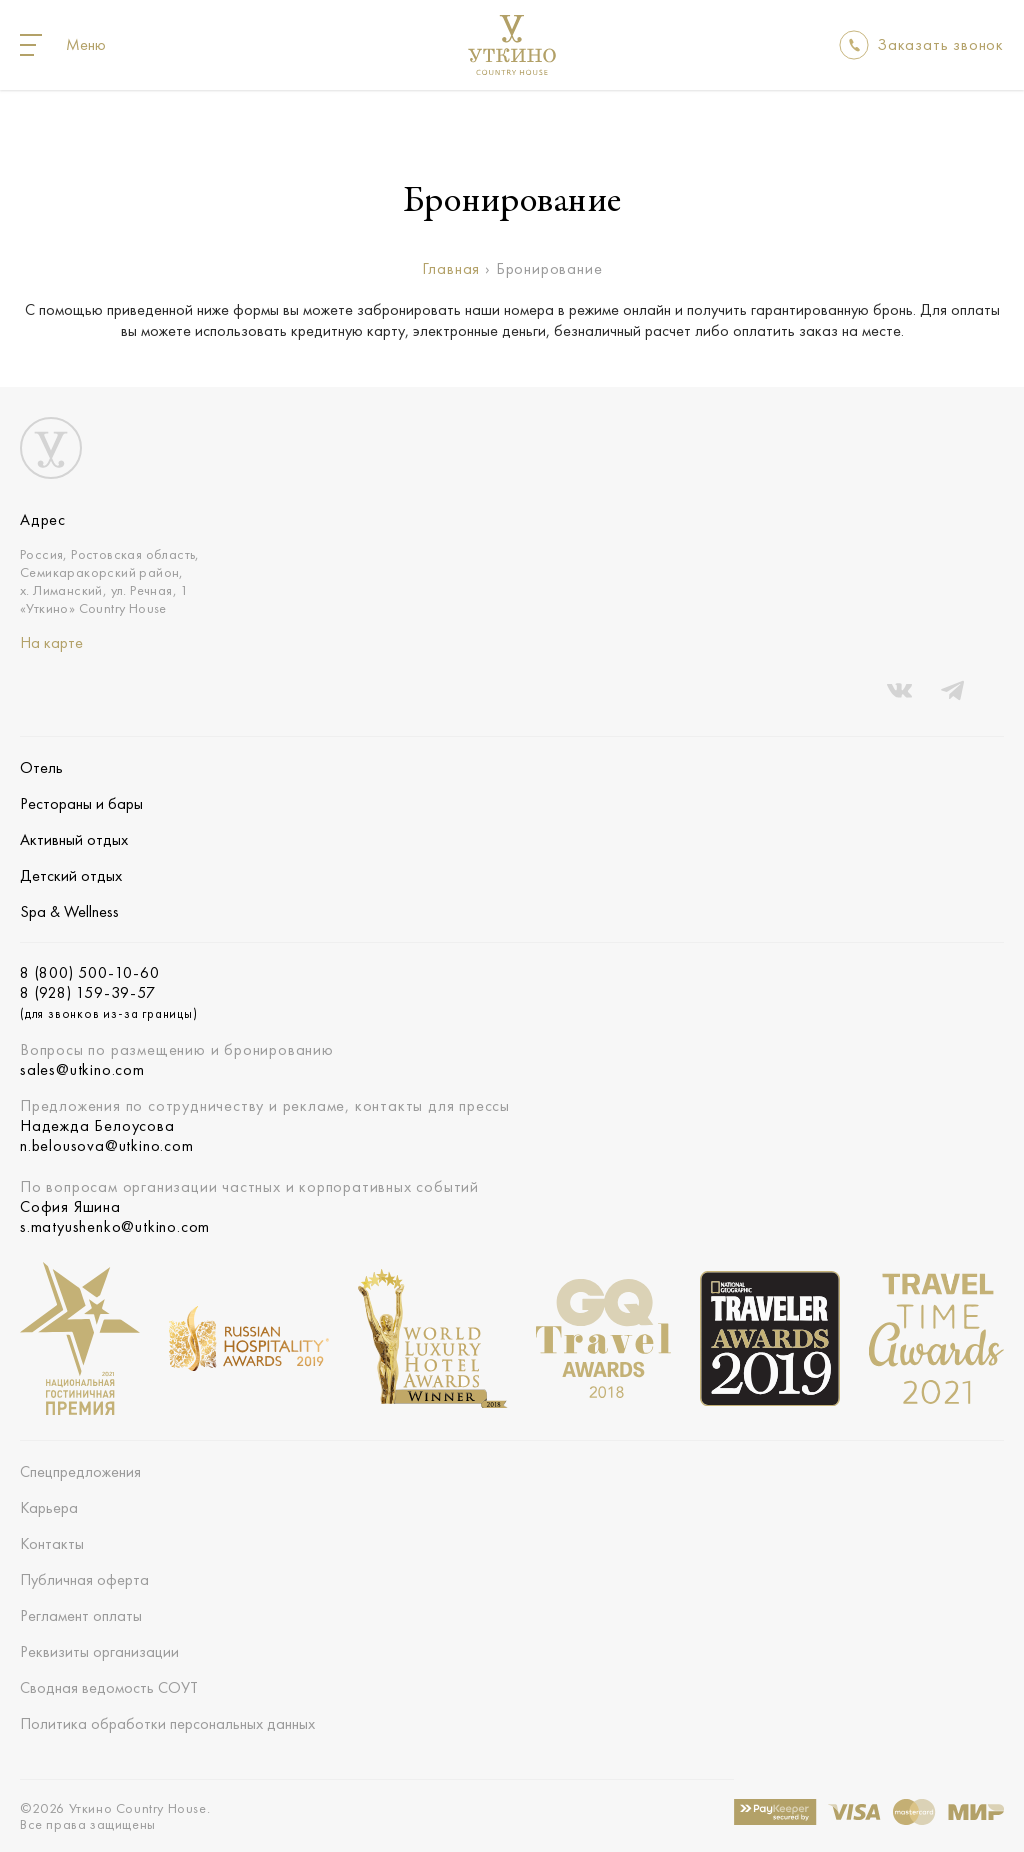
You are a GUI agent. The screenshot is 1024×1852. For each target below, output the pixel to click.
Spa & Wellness (69, 911)
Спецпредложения (80, 1471)
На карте (51, 642)
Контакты (52, 1543)
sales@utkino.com (82, 1070)
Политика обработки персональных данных (167, 1723)
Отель (41, 767)
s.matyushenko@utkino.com (115, 1227)
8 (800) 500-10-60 (90, 973)
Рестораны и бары (81, 803)
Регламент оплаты (81, 1615)
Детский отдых (71, 875)
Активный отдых (74, 839)
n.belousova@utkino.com (107, 1146)
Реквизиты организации (99, 1651)
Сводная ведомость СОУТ (109, 1687)
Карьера (49, 1507)
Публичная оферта (84, 1579)
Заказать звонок (940, 44)
